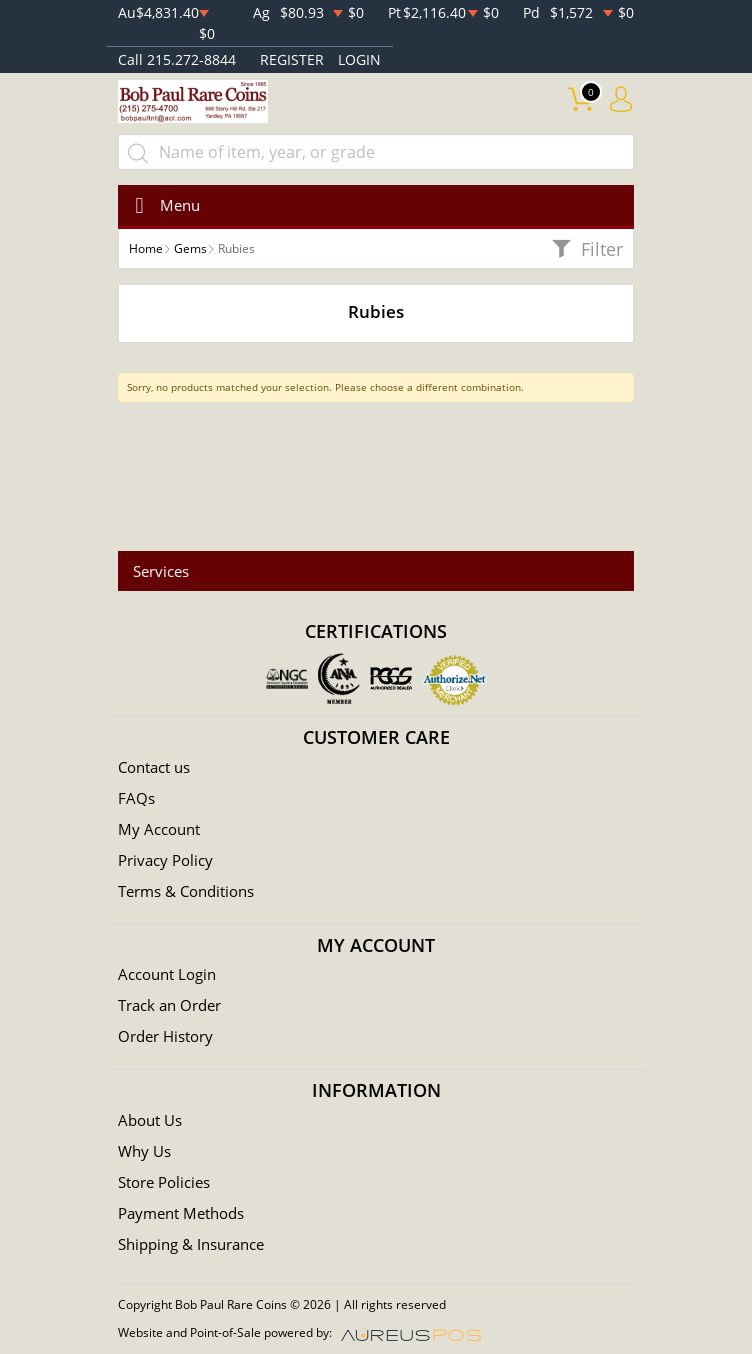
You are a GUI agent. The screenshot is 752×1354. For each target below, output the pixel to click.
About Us (150, 1120)
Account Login (167, 974)
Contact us (154, 767)
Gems (190, 248)
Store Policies (164, 1182)
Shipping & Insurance (191, 1244)
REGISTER (292, 59)
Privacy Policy (165, 860)
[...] (376, 152)
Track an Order (169, 1005)
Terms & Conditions (186, 891)
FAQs (136, 798)
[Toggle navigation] (161, 205)
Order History (165, 1036)
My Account (159, 829)
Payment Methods (181, 1213)
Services (161, 571)
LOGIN (359, 59)
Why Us (144, 1151)
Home (146, 248)
